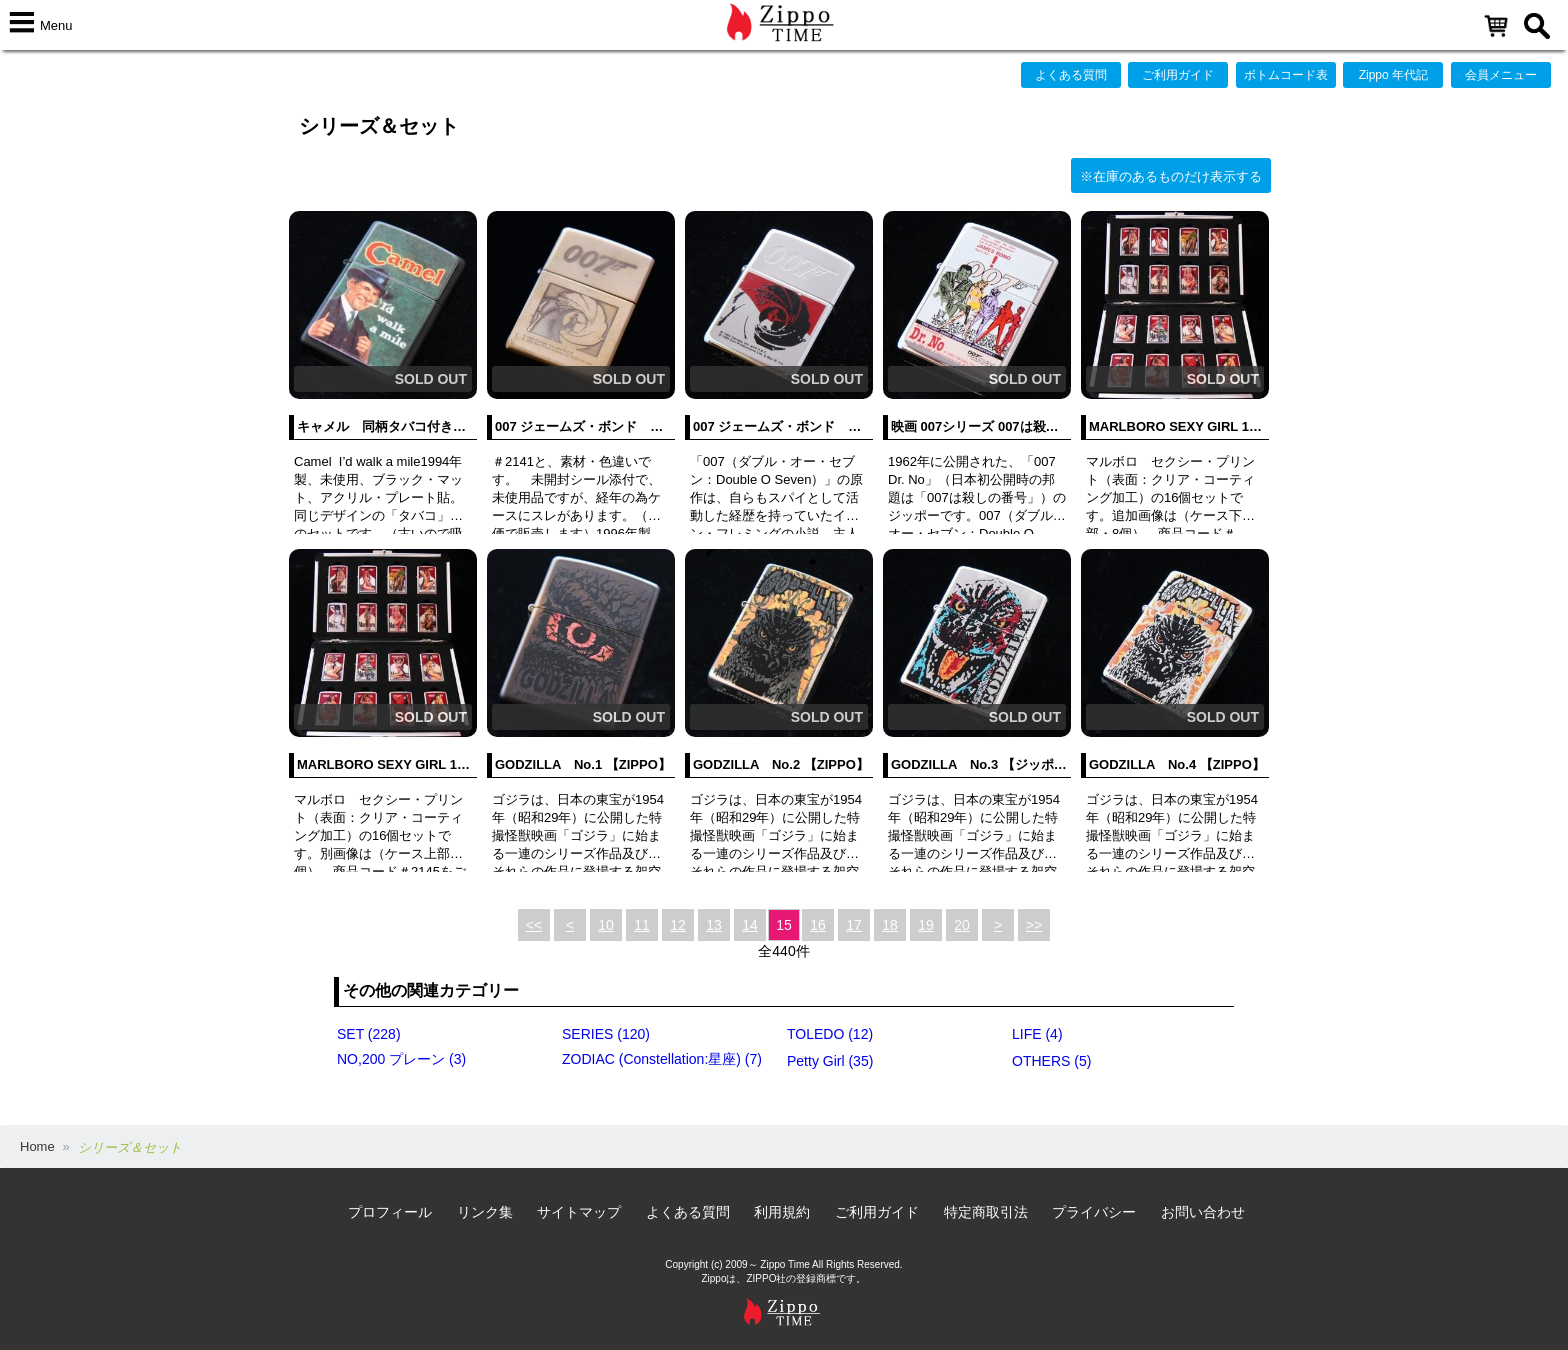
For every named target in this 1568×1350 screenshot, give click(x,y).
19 (926, 925)
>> (1034, 925)
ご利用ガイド (1178, 75)
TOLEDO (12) (830, 1034)
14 (750, 925)
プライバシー (1094, 1212)
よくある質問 (1071, 75)
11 (642, 925)
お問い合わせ (1203, 1212)
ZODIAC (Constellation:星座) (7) (662, 1059)
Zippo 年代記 (1393, 75)
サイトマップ (579, 1212)
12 (678, 925)
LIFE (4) (1037, 1034)
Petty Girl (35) (830, 1061)
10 (606, 925)
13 (714, 925)
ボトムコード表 (1286, 75)
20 (962, 925)
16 (818, 925)
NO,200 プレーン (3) (401, 1059)
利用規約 (782, 1212)
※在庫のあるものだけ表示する (1171, 176)
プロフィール (390, 1212)
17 (854, 925)
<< (534, 925)
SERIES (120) (606, 1034)
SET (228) (369, 1034)
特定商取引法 (986, 1212)
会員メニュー (1501, 75)
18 (890, 925)
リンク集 (485, 1212)
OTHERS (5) (1051, 1061)
